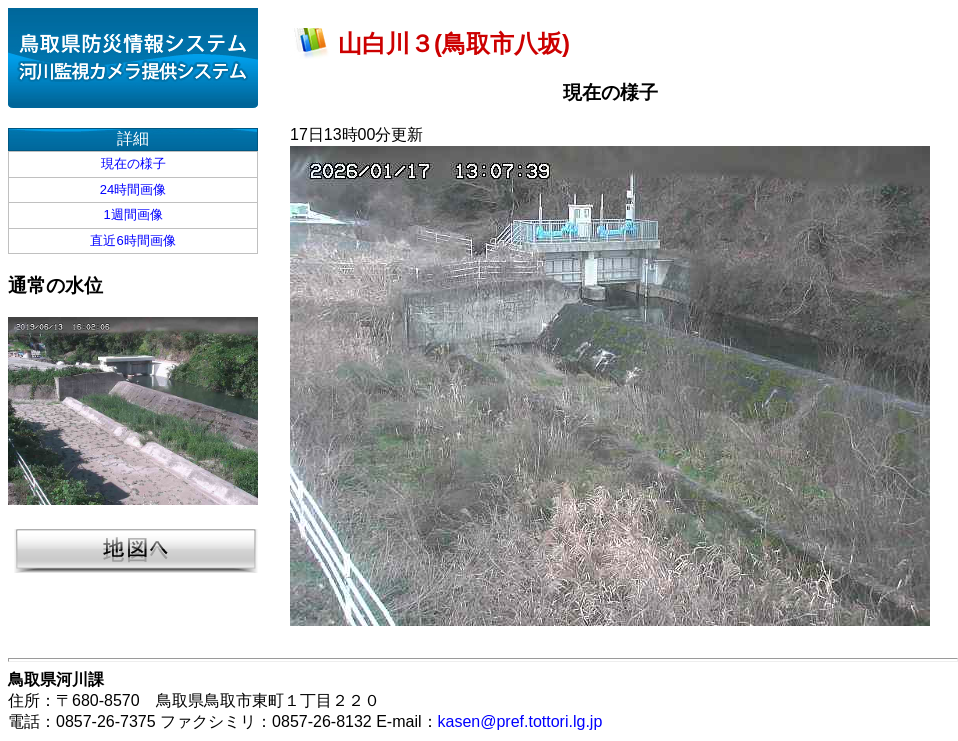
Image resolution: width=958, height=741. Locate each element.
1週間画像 (132, 214)
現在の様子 (133, 163)
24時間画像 (133, 189)
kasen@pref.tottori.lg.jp (520, 721)
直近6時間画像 (132, 240)
